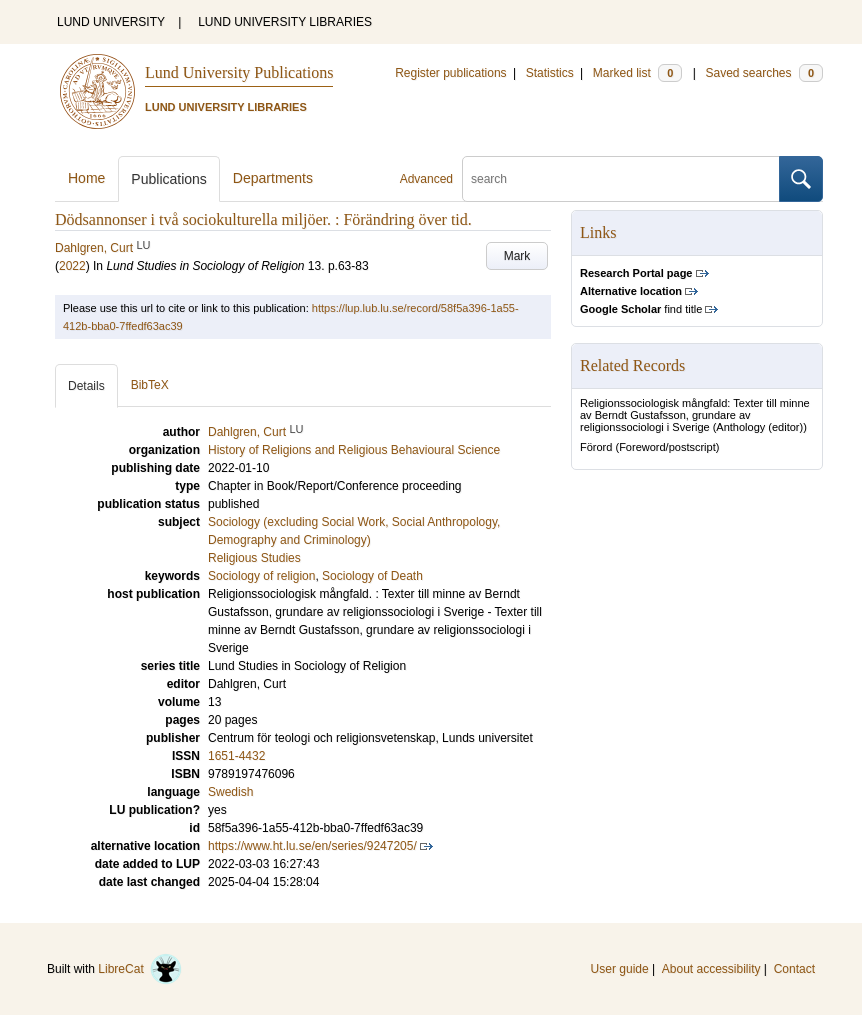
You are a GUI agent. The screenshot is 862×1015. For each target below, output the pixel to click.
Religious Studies (254, 558)
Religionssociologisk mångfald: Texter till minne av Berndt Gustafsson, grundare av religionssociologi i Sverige (695, 415)
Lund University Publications (239, 72)
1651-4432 (236, 756)
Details (86, 386)
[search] (621, 179)
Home (86, 178)
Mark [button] (517, 256)
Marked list (637, 73)
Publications (169, 179)
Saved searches (764, 73)
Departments (273, 178)
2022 (72, 266)
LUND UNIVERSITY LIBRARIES (285, 22)
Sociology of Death (372, 576)
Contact (794, 969)
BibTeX (150, 385)
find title (641, 309)
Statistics (550, 73)
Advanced (426, 179)
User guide (620, 969)
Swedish (230, 792)
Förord (596, 447)
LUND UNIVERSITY (111, 22)
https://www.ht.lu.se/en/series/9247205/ (312, 846)
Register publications (450, 73)
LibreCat (140, 969)
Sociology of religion (261, 576)
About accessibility (711, 969)
